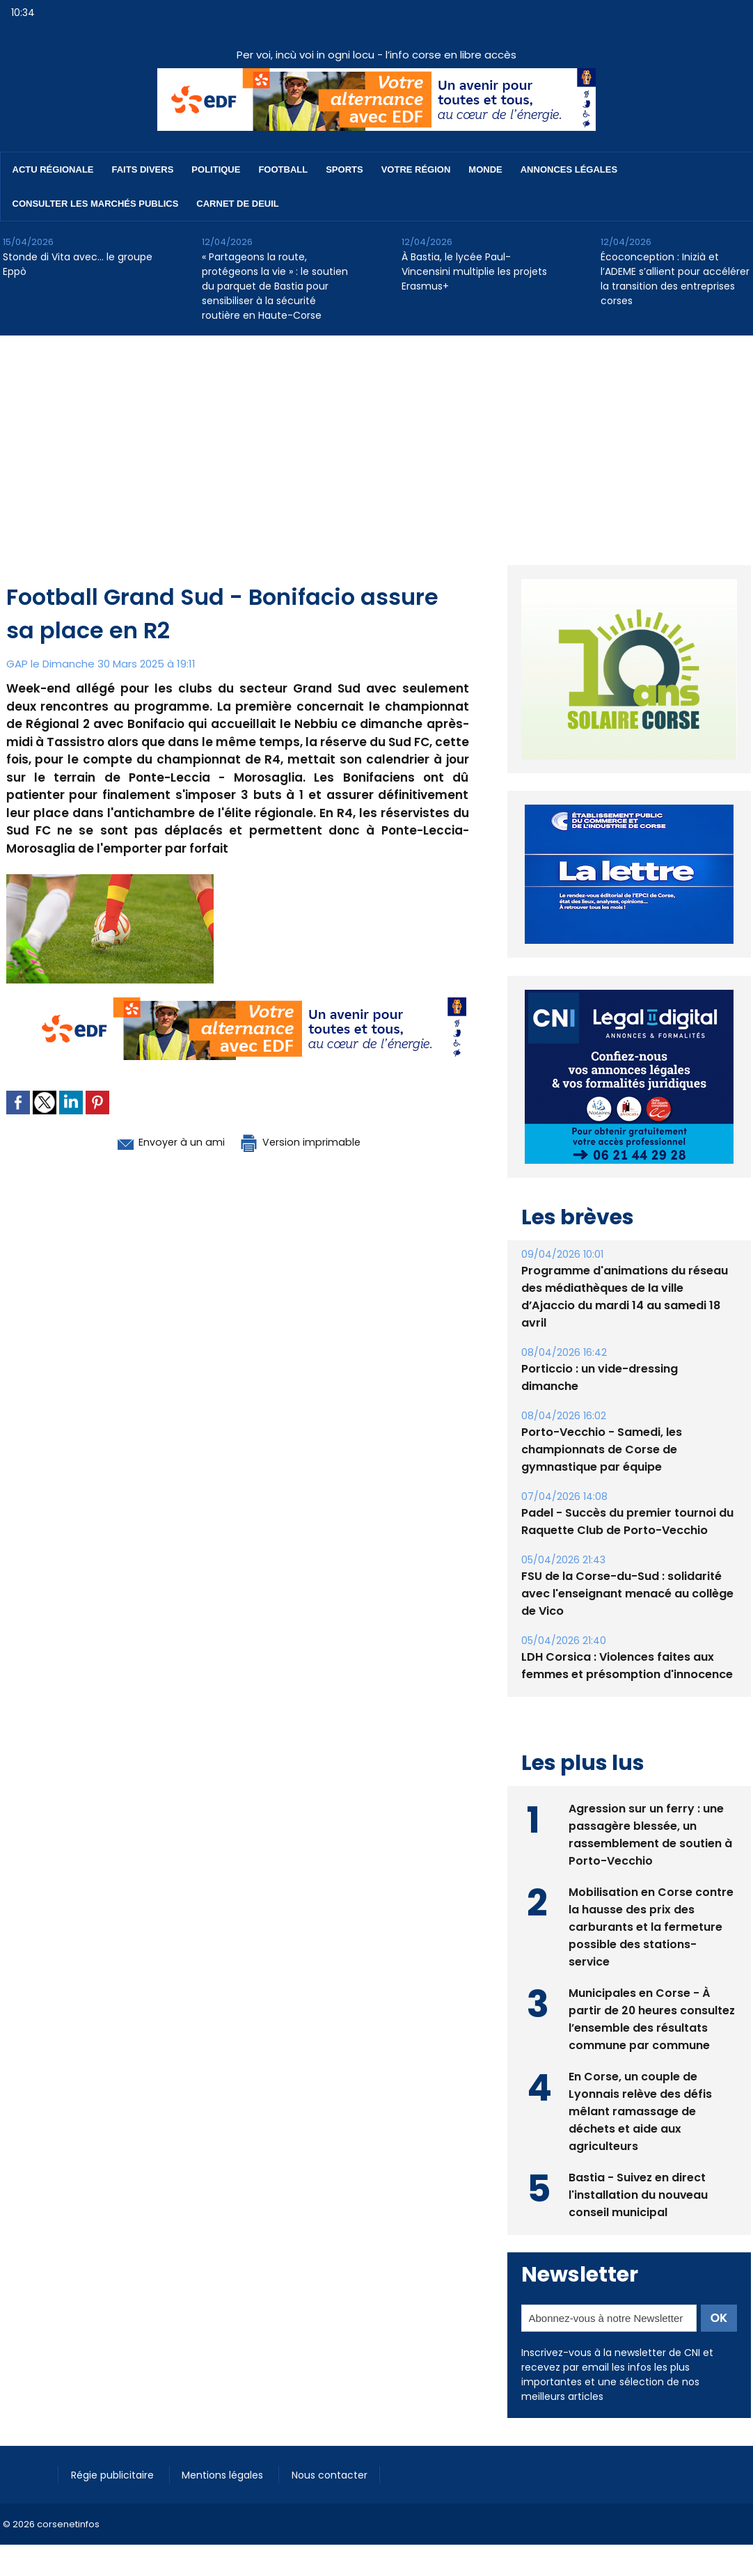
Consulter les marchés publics (96, 203)
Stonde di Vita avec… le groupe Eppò (77, 264)
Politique (215, 169)
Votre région (416, 169)
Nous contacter (337, 2474)
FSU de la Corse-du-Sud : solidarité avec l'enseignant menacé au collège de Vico (627, 1593)
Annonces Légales (569, 169)
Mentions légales (229, 2474)
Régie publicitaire (115, 2474)
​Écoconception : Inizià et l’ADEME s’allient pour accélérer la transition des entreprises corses (675, 279)
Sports (344, 169)
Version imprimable (309, 1141)
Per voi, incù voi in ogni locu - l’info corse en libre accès (376, 54)
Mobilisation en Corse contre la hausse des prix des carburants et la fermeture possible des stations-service (651, 1926)
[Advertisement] (376, 439)
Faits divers (143, 169)
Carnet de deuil (237, 203)
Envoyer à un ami (160, 1141)
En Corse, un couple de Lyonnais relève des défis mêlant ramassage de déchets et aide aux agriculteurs (641, 2111)
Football (283, 169)
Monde (485, 169)
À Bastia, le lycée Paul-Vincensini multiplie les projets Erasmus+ (474, 271)
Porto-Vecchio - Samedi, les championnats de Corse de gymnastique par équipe (601, 1449)
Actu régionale (53, 169)
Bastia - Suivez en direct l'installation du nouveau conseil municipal (638, 2194)
